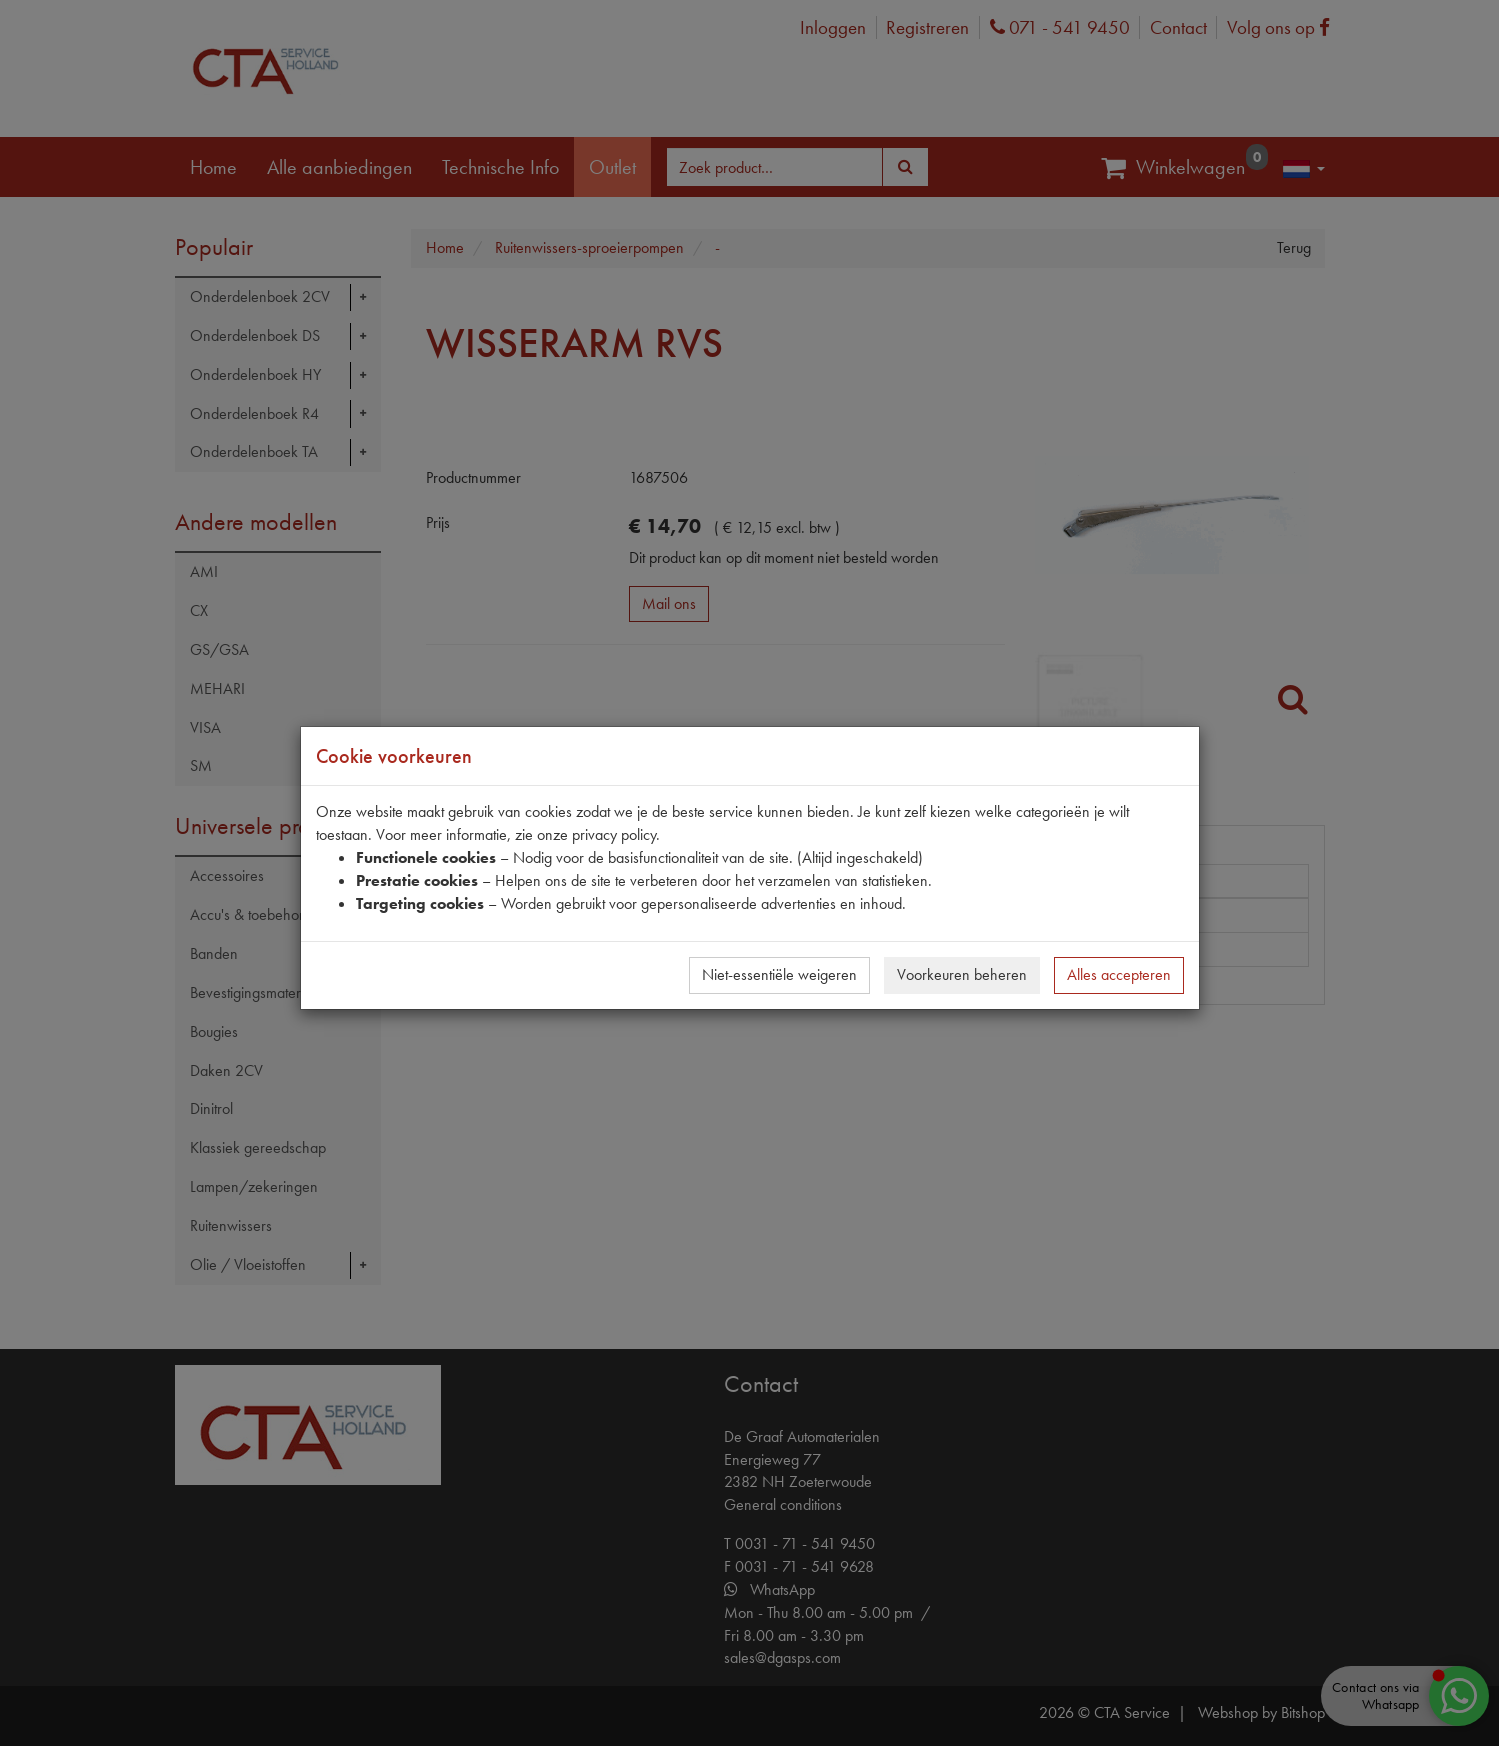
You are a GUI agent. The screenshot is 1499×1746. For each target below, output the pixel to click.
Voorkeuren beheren (962, 974)
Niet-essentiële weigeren (779, 974)
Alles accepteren (1119, 974)
